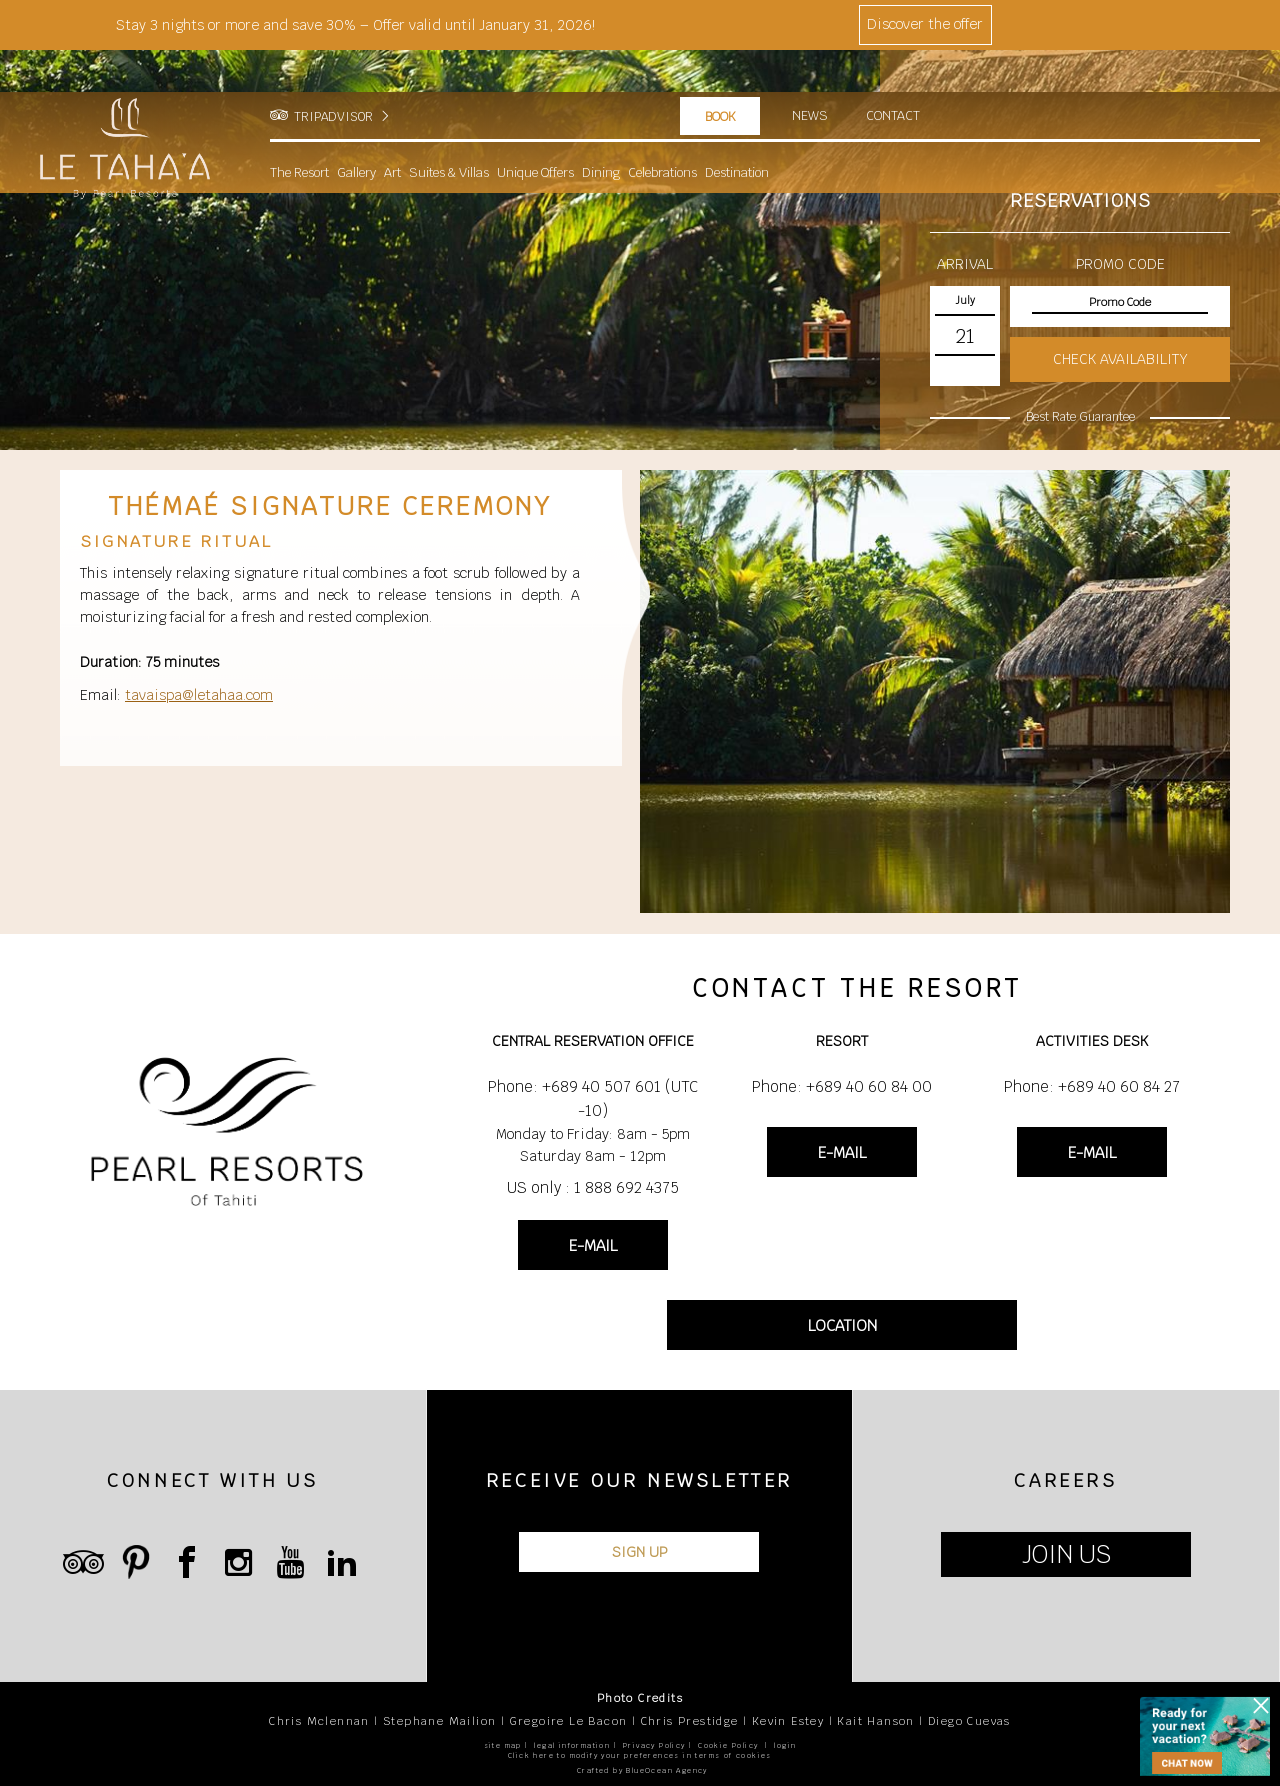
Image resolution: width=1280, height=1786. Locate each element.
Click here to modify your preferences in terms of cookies (640, 1755)
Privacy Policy (654, 1745)
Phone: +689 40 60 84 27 (1092, 1086)
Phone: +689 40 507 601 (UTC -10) (593, 1098)
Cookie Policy (728, 1745)
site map (503, 1745)
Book (720, 75)
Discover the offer (925, 24)
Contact (894, 74)
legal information (572, 1745)
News (810, 74)
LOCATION (842, 1325)
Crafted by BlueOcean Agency (642, 1770)
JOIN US (1066, 1554)
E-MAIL (593, 1245)
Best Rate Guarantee (1080, 417)
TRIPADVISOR (333, 75)
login (785, 1745)
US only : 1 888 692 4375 (593, 1187)
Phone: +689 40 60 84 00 (842, 1086)
